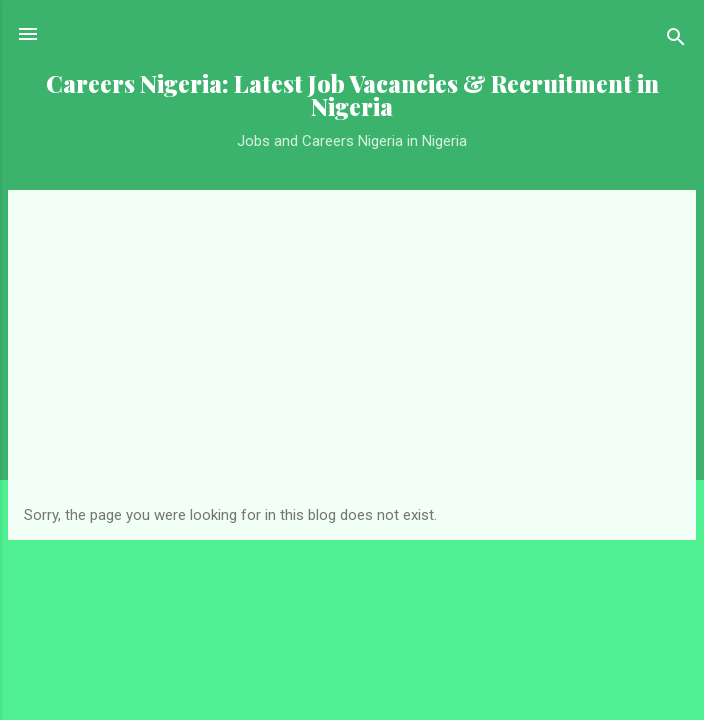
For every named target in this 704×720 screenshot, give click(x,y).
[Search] (676, 40)
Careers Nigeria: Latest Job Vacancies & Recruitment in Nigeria (352, 95)
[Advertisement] (352, 356)
